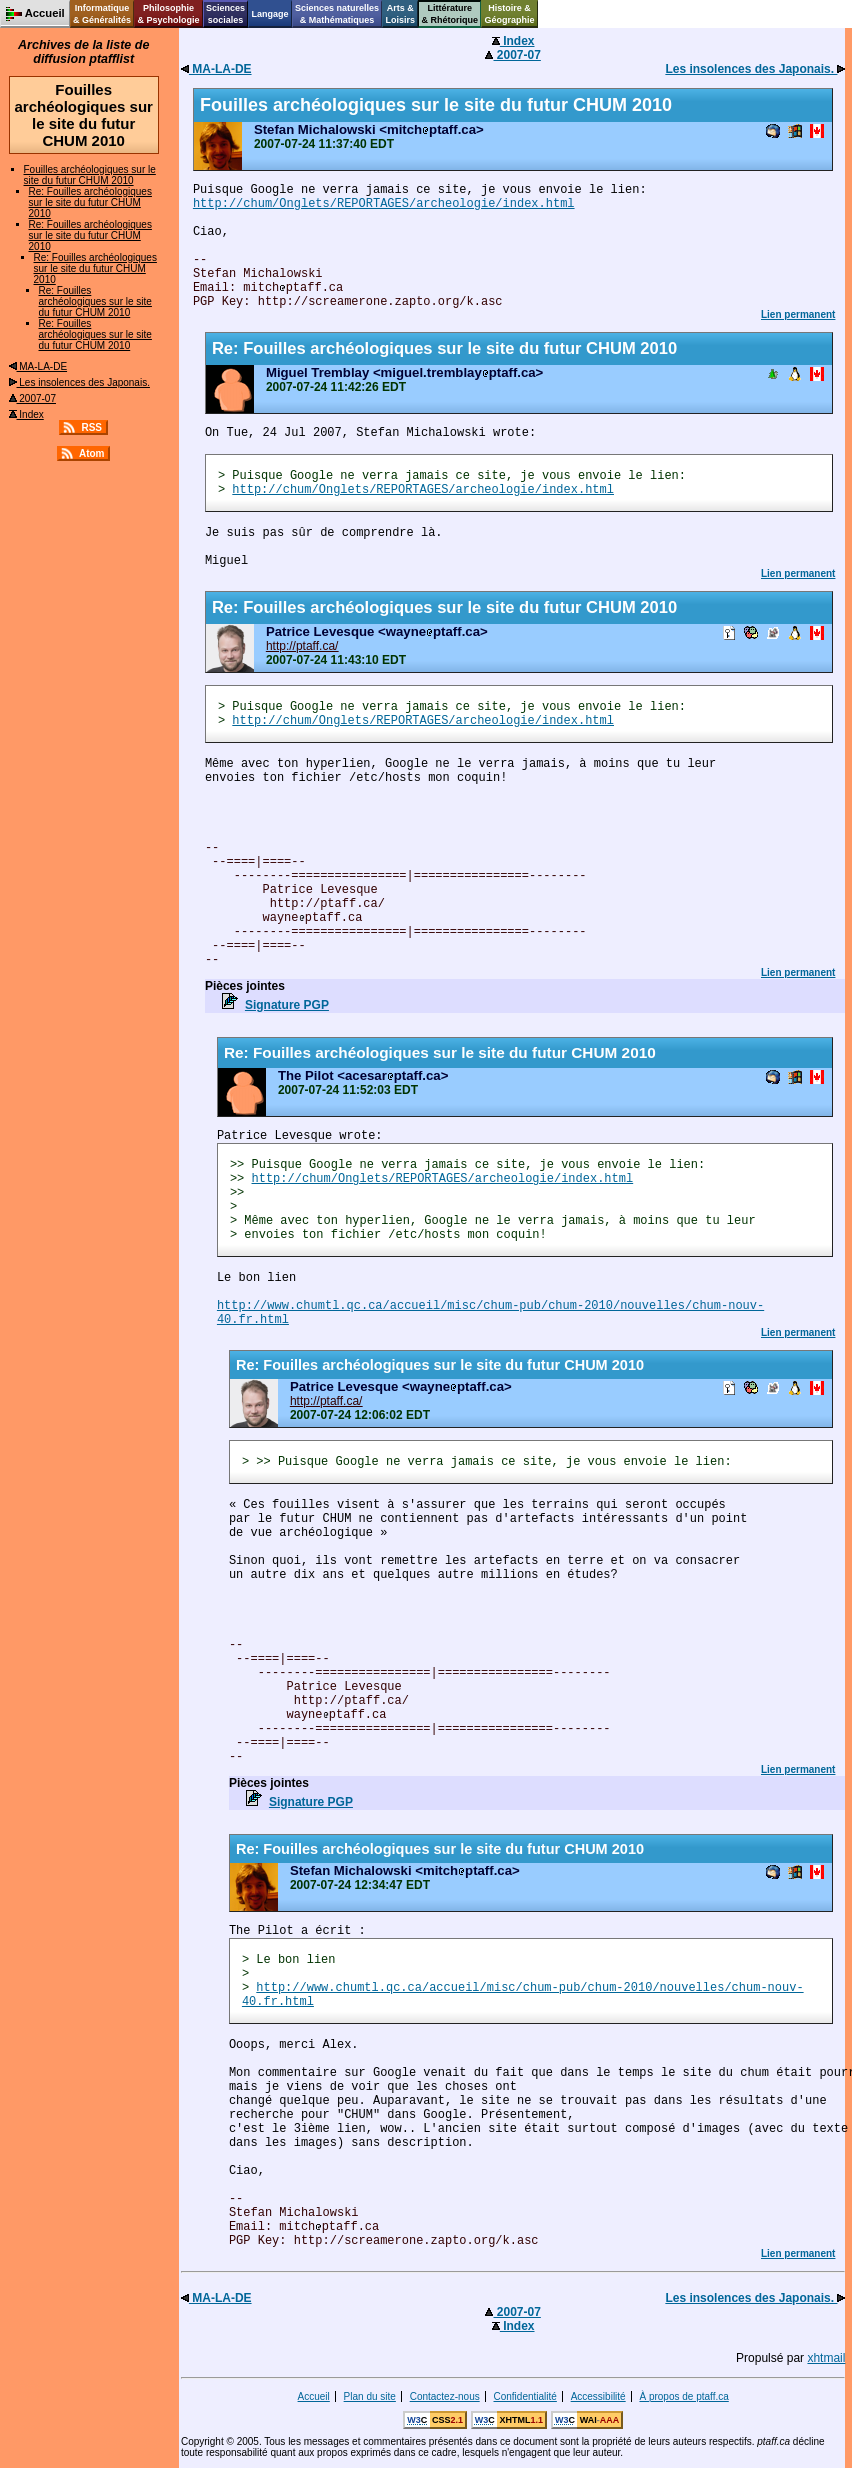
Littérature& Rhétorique (450, 14)
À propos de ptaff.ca (683, 2396)
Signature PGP (287, 1005)
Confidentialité (524, 2396)
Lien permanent (798, 314)
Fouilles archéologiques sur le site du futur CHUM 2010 (90, 175)
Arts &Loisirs (401, 14)
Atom (92, 453)
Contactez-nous (445, 2396)
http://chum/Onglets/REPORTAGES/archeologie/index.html (384, 204)
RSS (91, 427)
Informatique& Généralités (102, 14)
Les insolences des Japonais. (79, 382)
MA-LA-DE (38, 366)
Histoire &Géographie (510, 14)
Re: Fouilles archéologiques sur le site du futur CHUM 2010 (90, 202)
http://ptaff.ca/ (302, 646)
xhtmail (826, 2358)
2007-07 (32, 398)
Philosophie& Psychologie (168, 14)
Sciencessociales (225, 14)
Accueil (314, 2396)
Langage (269, 14)
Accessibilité (598, 2396)
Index (26, 414)
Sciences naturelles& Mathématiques (337, 14)
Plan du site (370, 2396)
